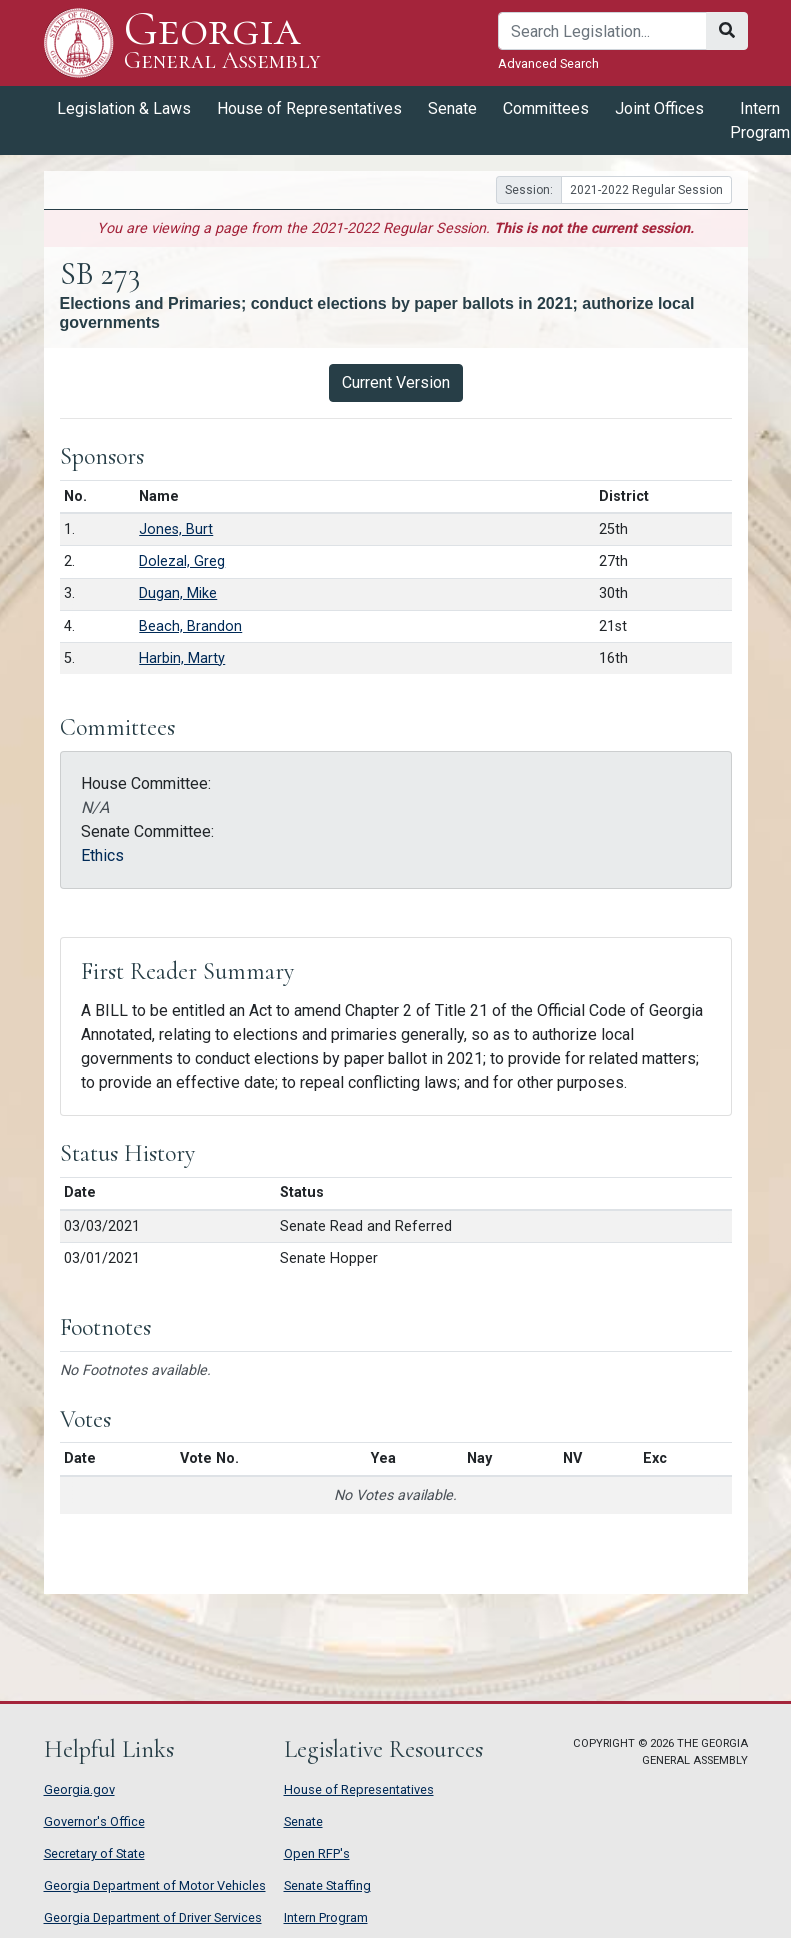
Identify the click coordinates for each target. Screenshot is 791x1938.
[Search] (602, 31)
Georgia (222, 42)
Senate (452, 108)
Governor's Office (94, 1821)
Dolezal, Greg (182, 561)
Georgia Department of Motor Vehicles (155, 1885)
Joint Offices (659, 108)
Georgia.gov (79, 1789)
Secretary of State (94, 1853)
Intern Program (326, 1917)
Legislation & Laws (124, 108)
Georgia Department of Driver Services (153, 1917)
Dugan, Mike (178, 593)
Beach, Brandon (190, 626)
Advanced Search (548, 63)
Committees (546, 108)
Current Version (396, 382)
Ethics (102, 855)
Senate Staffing (327, 1885)
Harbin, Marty (182, 658)
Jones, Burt (176, 529)
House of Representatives (309, 108)
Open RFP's (317, 1853)
